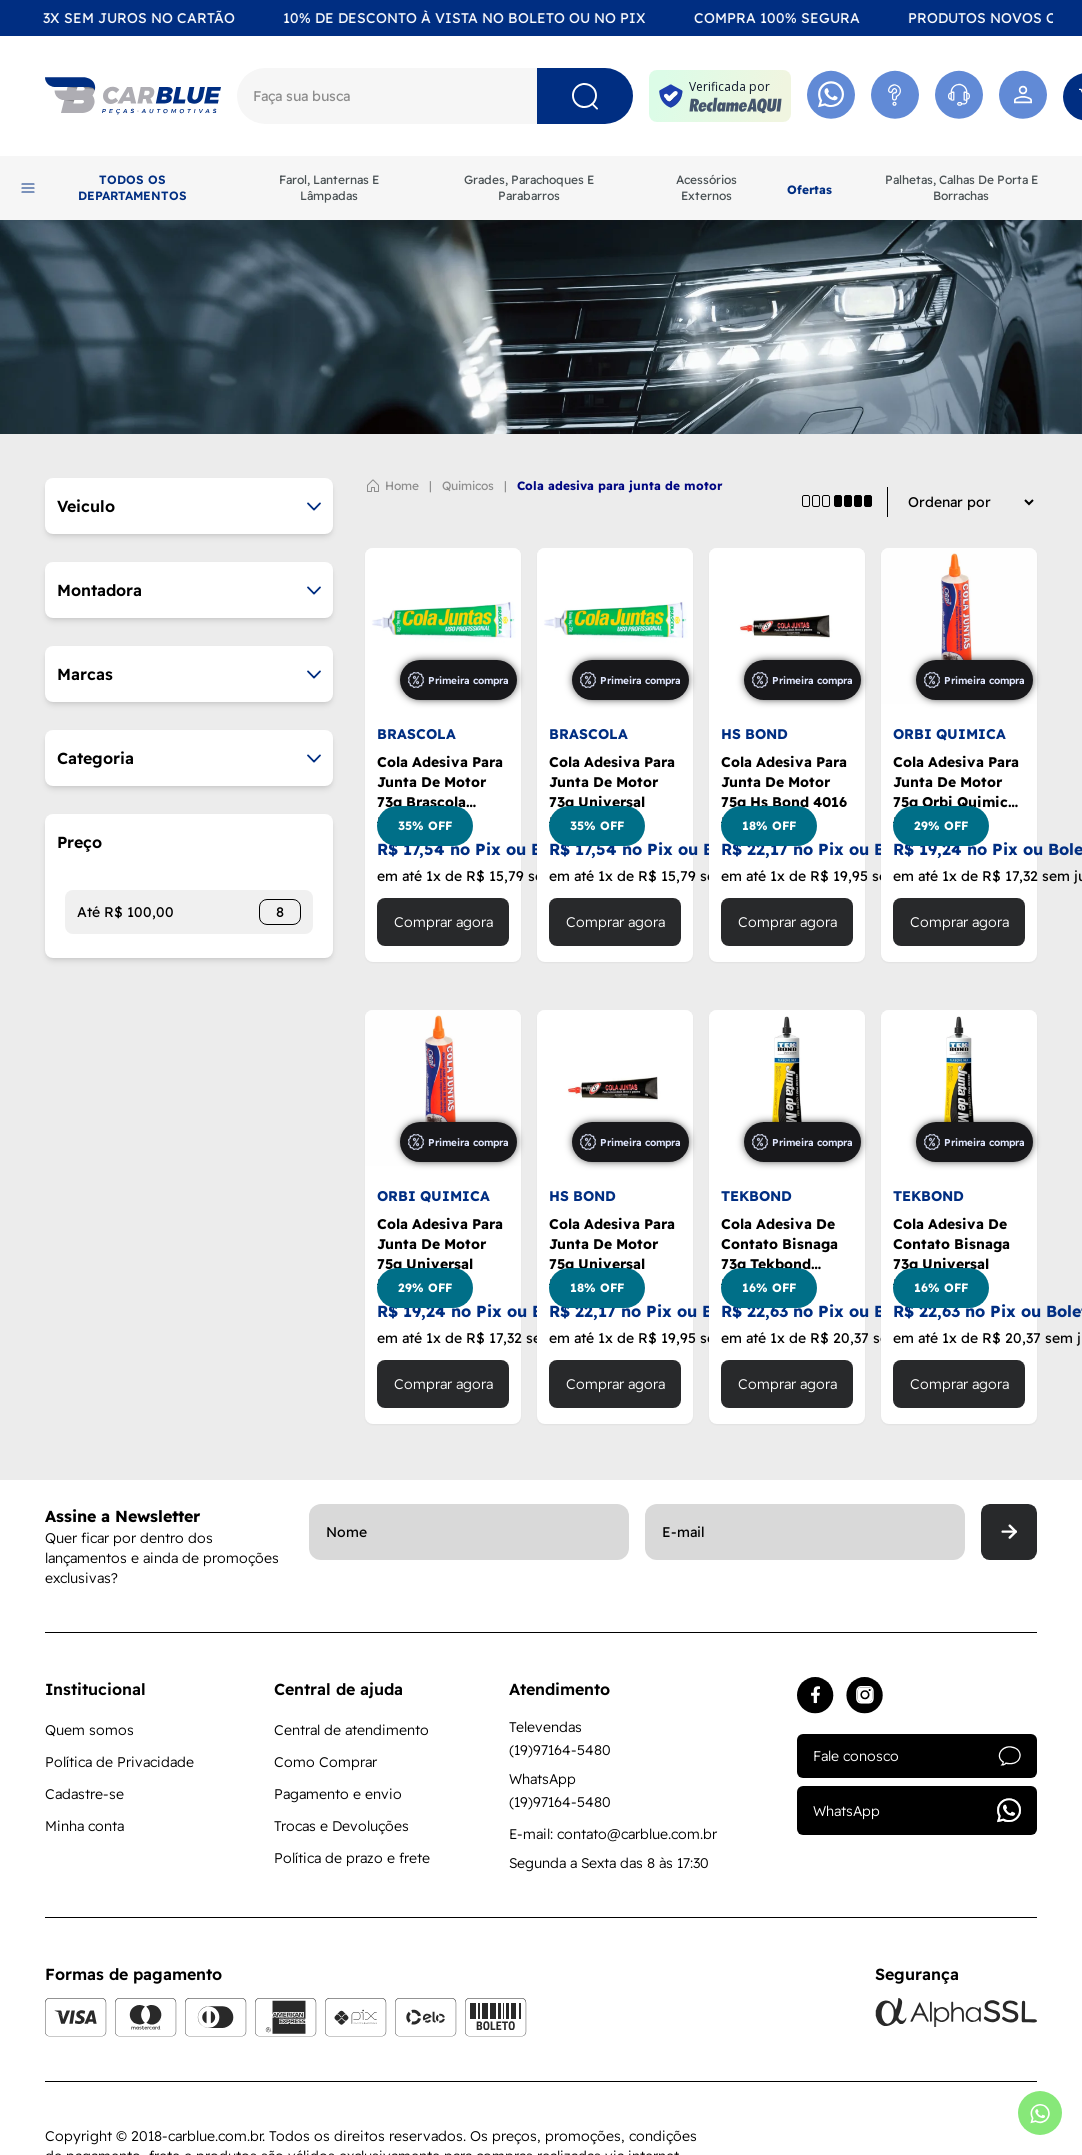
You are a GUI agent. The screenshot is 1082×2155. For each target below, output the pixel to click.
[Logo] (133, 96)
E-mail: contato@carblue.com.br (613, 1834)
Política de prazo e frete (352, 1858)
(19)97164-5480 (560, 1750)
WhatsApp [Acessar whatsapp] (917, 1810)
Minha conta (84, 1826)
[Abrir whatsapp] (1040, 2113)
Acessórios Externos (706, 187)
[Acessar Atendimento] (895, 96)
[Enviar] (1009, 1532)
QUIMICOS (468, 485)
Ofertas (809, 189)
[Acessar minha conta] (1023, 96)
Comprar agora (443, 922)
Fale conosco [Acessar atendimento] (917, 1756)
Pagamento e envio (338, 1794)
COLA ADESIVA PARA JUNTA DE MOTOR (619, 485)
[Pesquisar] (585, 96)
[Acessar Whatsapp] (831, 96)
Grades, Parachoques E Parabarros (529, 187)
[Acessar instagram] (864, 1695)
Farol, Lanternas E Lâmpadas (329, 187)
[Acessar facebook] (815, 1695)
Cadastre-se (84, 1794)
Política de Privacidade (119, 1762)
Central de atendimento (351, 1730)
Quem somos (89, 1730)
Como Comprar (325, 1762)
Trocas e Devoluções (341, 1826)
